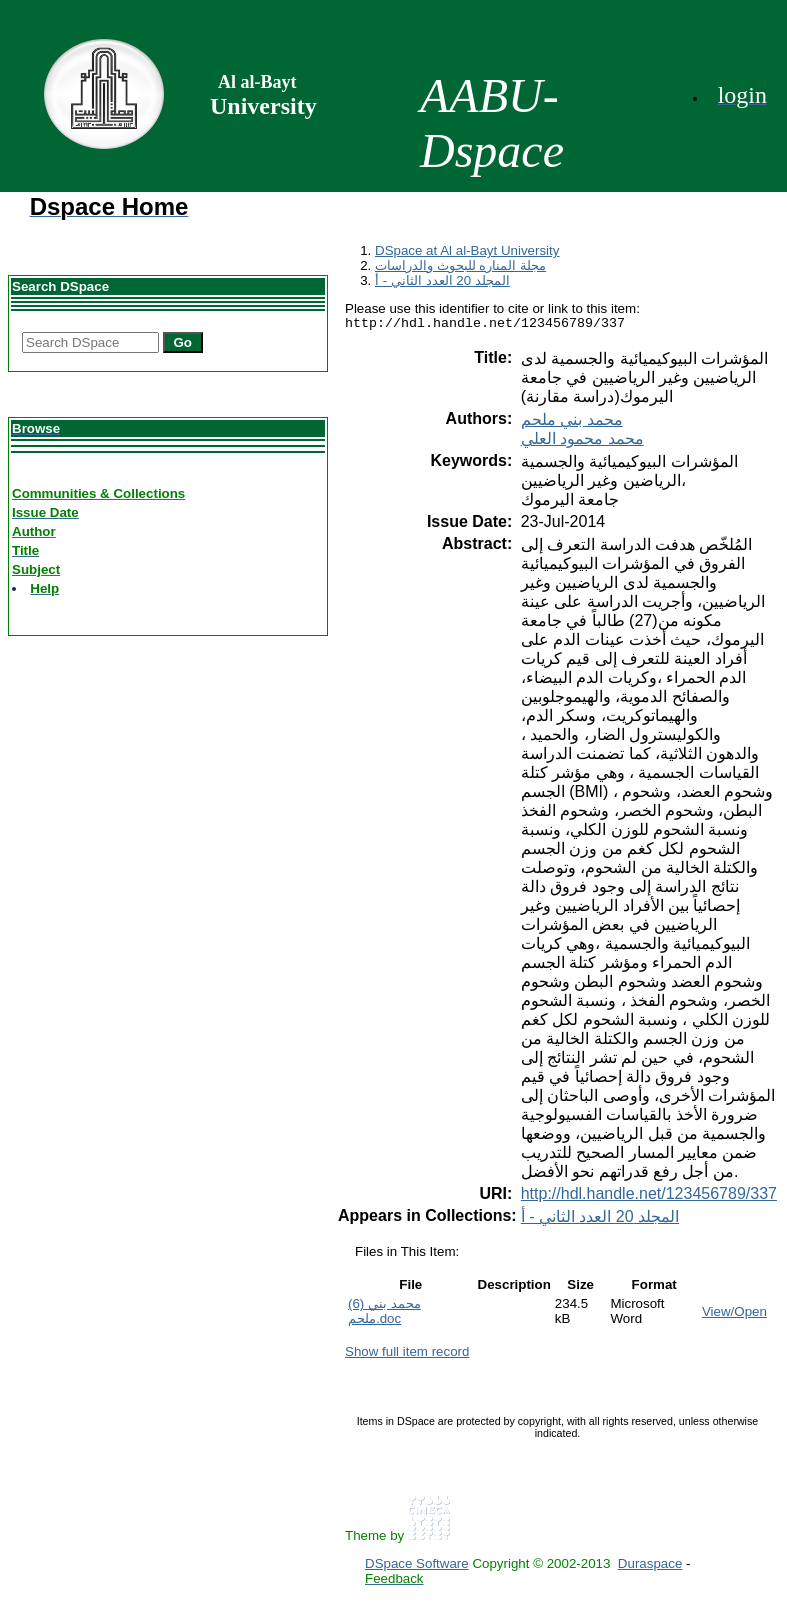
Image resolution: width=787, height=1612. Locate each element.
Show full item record (407, 1354)
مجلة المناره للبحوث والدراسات (460, 265)
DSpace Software (417, 1566)
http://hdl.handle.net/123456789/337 (649, 1196)
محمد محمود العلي (582, 441)
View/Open (734, 1314)
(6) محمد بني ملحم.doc (384, 1314)
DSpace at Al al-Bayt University (467, 250)
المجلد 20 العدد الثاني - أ (442, 280)
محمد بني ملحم (572, 422)
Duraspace (650, 1566)
